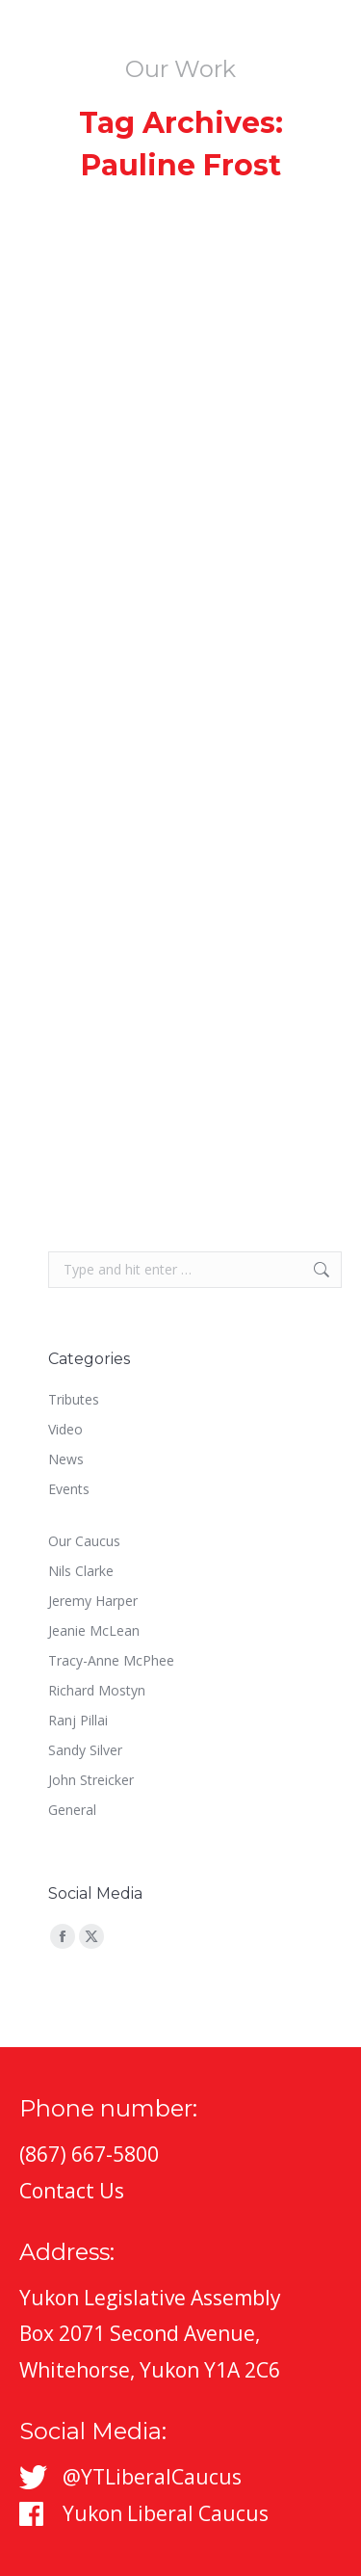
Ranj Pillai (78, 1720)
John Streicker (91, 1780)
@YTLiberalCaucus (152, 2476)
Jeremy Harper (93, 1600)
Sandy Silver (85, 1750)
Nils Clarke (81, 1571)
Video (65, 1429)
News (66, 1459)
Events (69, 1489)
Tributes (73, 1399)
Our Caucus (84, 1541)
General (72, 1810)
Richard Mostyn (96, 1690)
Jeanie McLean (94, 1630)
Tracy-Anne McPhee (111, 1660)
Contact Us (71, 2190)
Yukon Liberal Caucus (166, 2513)
